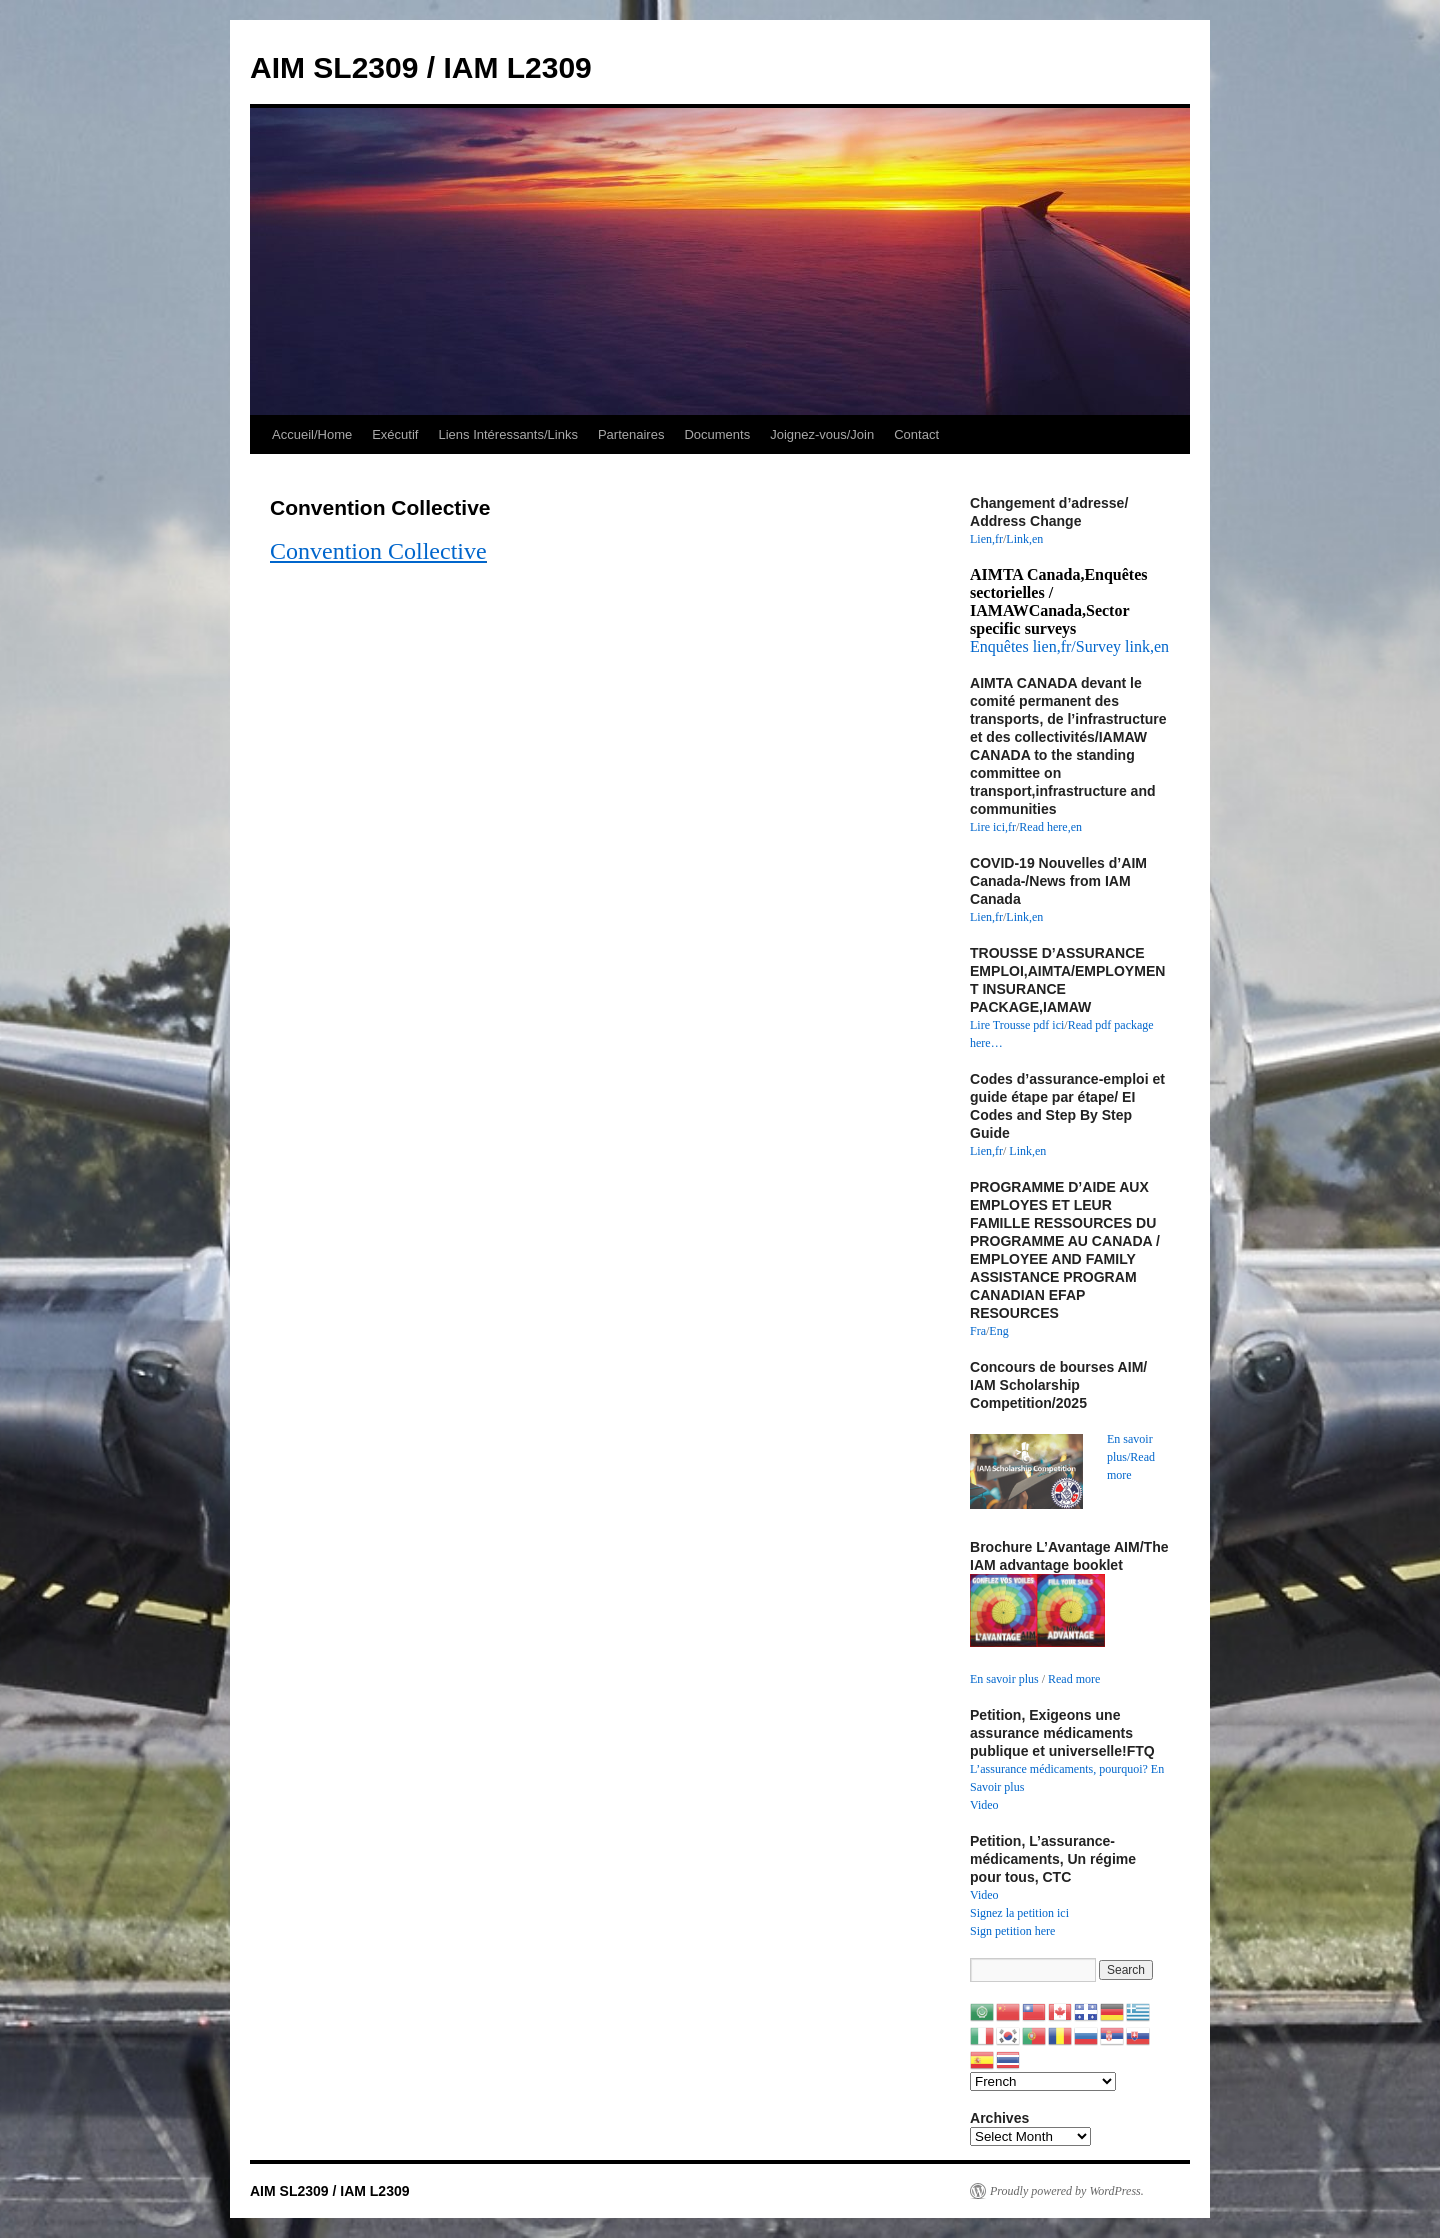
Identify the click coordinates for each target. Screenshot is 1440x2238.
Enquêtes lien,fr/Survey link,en (1069, 646)
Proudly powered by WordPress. (1067, 2191)
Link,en (1024, 539)
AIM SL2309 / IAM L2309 (421, 67)
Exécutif (395, 434)
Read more (1074, 1679)
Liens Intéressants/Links (507, 434)
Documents (717, 434)
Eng (998, 1331)
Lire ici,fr (993, 827)
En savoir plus (1004, 1679)
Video (984, 1805)
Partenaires (631, 434)
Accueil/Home (312, 434)
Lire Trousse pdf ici (1017, 1025)
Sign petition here (1012, 1931)
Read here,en (1050, 827)
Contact (916, 434)
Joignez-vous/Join (822, 434)
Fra (978, 1331)
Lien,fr (986, 539)
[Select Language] (1043, 2081)
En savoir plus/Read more (1131, 1457)
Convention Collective (378, 551)
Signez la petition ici (1019, 1913)
